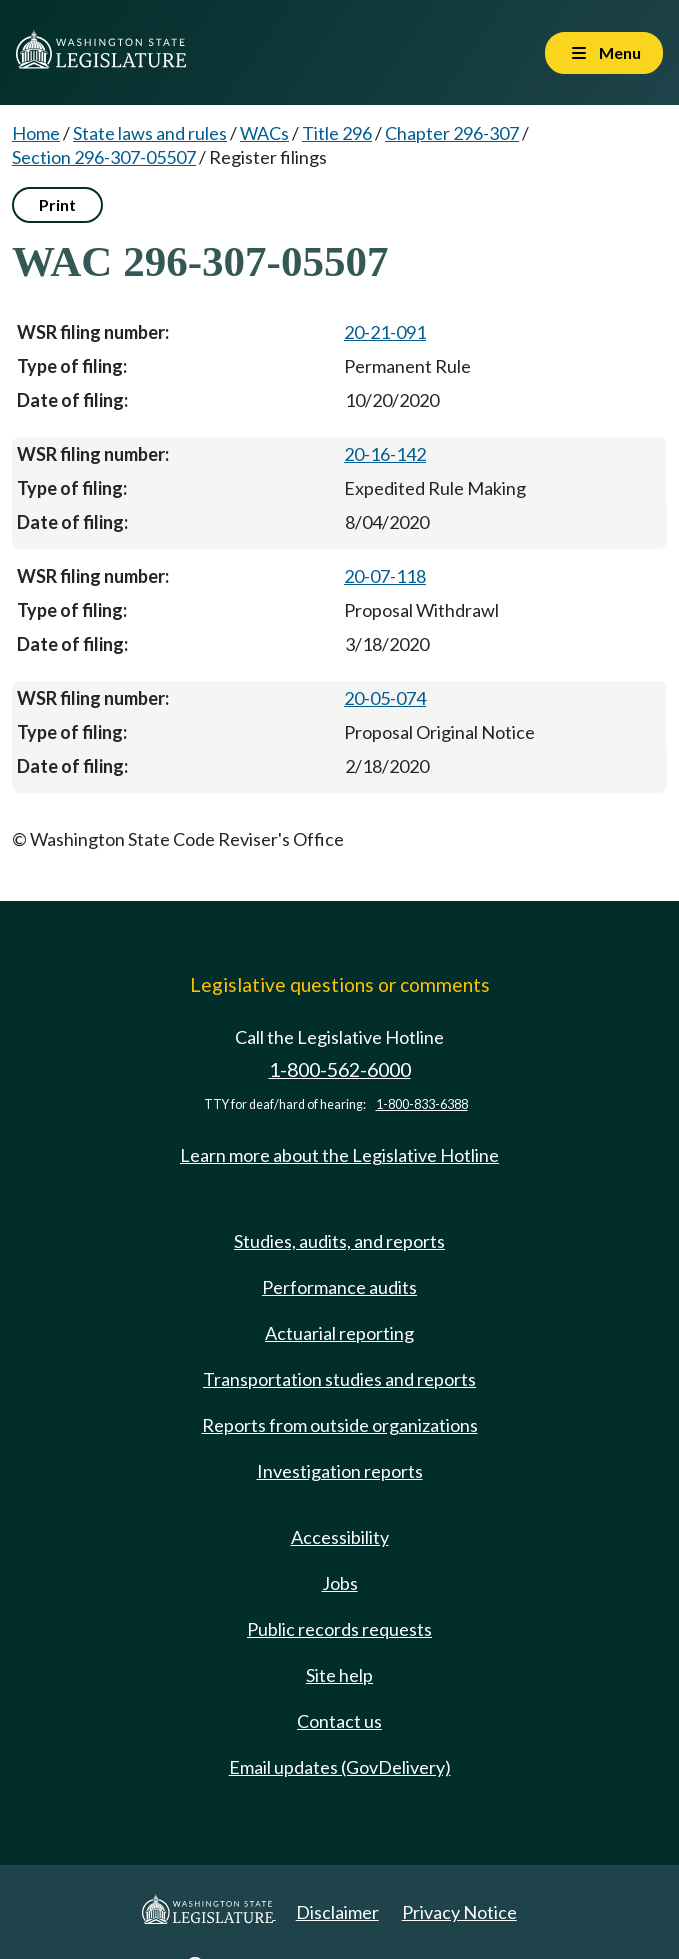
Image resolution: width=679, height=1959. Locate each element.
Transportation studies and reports (339, 1379)
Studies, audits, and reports (339, 1241)
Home (36, 133)
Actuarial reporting (339, 1333)
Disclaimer (337, 1912)
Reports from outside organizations (340, 1425)
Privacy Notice (459, 1912)
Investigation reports (340, 1471)
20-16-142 (385, 454)
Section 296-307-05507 (104, 157)
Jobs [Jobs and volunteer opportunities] (340, 1583)
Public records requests (339, 1629)
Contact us (339, 1721)
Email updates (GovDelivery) (340, 1767)
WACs (264, 133)
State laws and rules (150, 133)
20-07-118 (385, 576)
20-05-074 (385, 698)
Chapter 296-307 (452, 133)
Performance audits (339, 1287)
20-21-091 (385, 332)
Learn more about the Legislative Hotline (339, 1155)
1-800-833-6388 (422, 1104)
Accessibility (340, 1537)
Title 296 (337, 133)
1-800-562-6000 (340, 1069)
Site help (339, 1675)
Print (57, 204)
